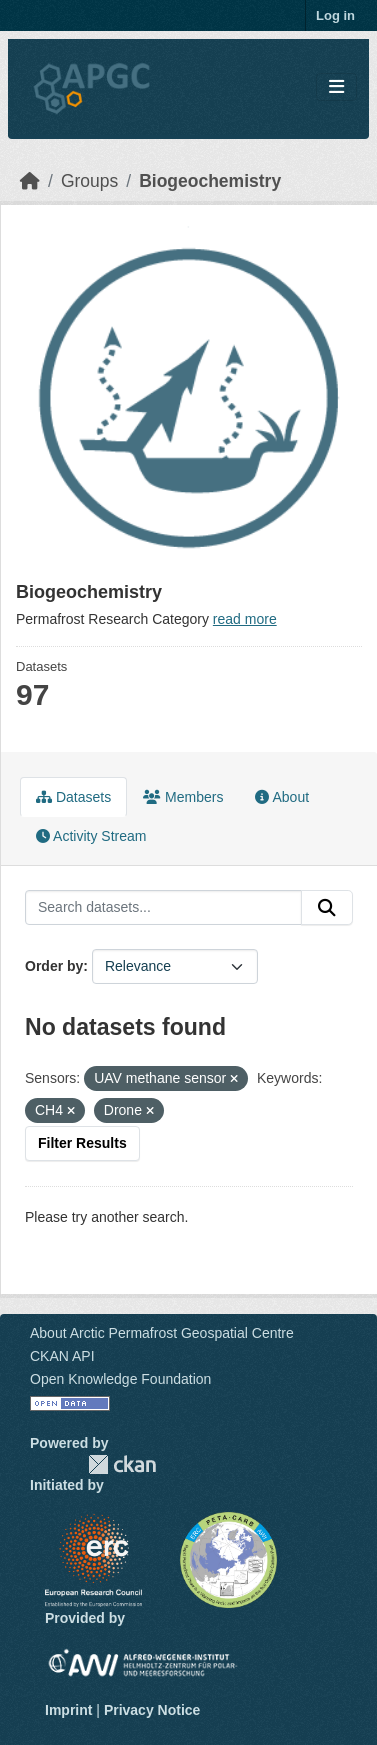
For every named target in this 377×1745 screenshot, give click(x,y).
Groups (89, 181)
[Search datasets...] (163, 908)
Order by (54, 966)
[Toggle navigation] (336, 87)
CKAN (122, 1464)
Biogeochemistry (210, 181)
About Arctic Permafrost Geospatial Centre (162, 1333)
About (282, 797)
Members (183, 797)
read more (245, 619)
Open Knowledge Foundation (120, 1379)
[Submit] (327, 908)
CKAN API (62, 1356)
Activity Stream (91, 836)
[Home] (30, 181)
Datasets (73, 797)
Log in (335, 15)
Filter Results (82, 1143)
